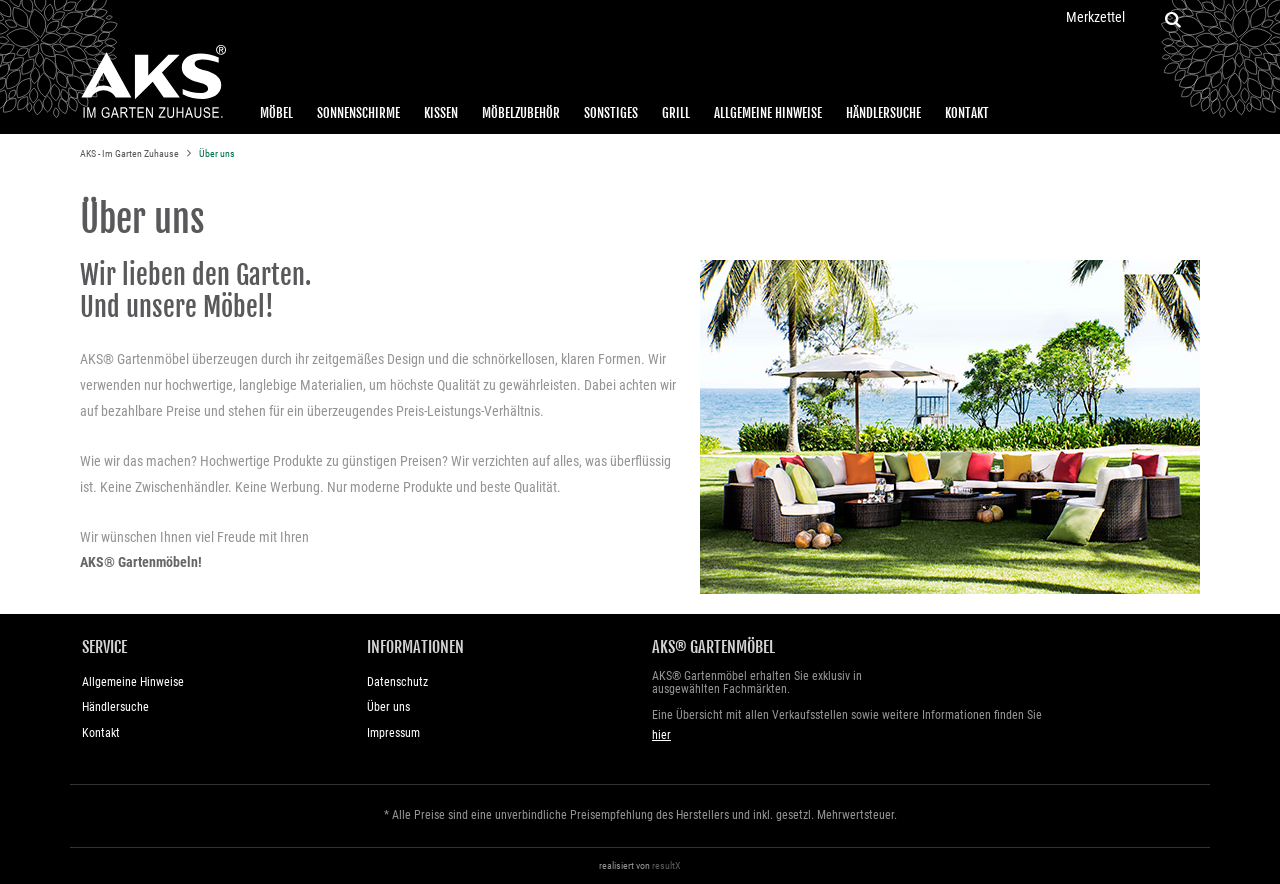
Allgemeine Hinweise (768, 113)
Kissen (441, 113)
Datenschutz (397, 682)
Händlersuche (883, 113)
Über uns (217, 153)
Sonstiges (611, 113)
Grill (676, 113)
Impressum (393, 733)
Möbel (276, 113)
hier (661, 735)
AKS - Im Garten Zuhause (130, 153)
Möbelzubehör (521, 113)
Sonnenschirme (358, 113)
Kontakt (967, 113)
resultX (666, 865)
